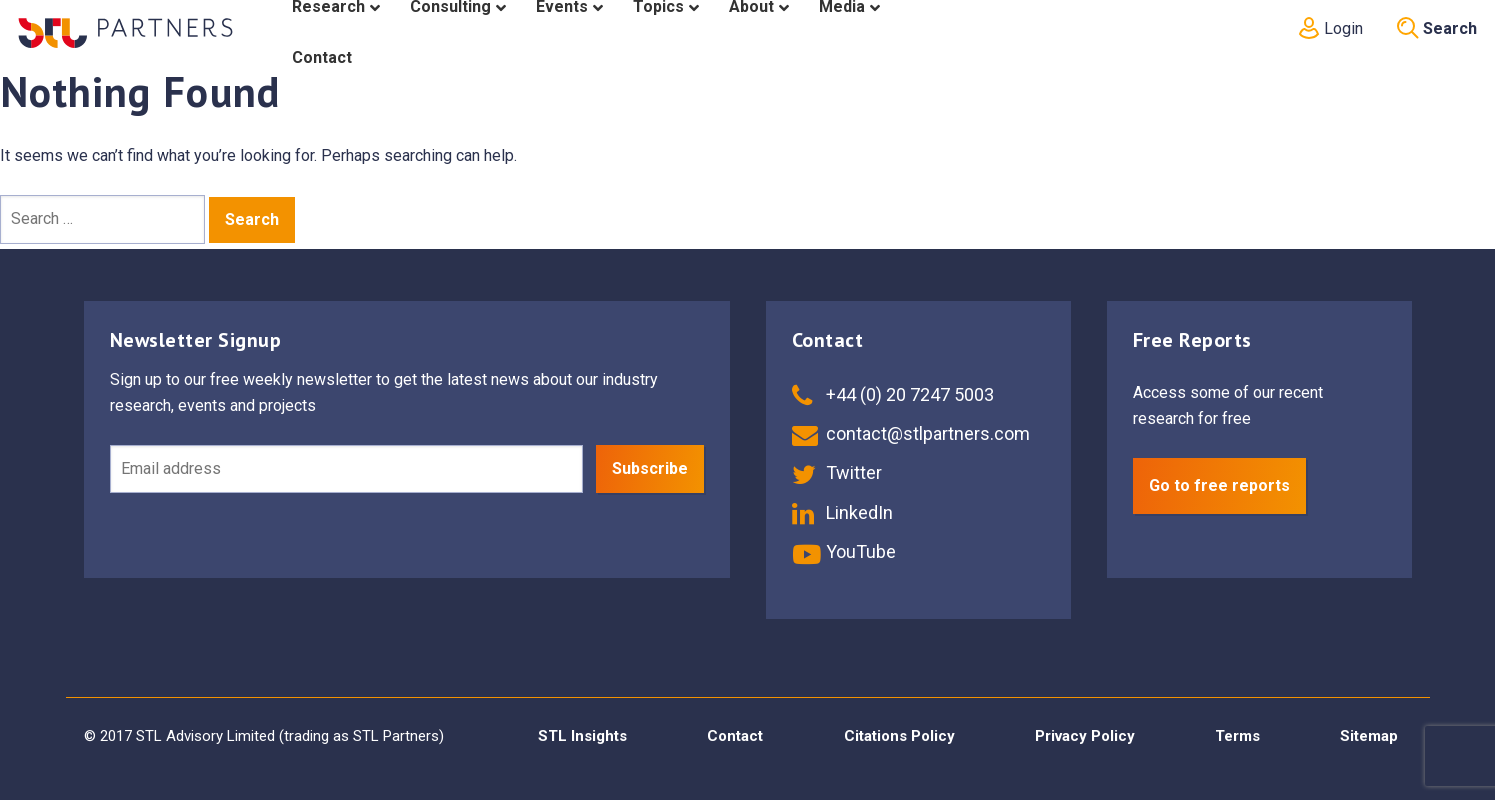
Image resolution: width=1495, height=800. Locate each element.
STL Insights (582, 736)
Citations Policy (899, 736)
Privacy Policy (1085, 736)
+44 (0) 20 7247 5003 (893, 394)
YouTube (844, 551)
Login (1329, 28)
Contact (735, 736)
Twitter (837, 472)
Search (1437, 28)
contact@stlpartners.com (911, 433)
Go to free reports (1219, 485)
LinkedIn (842, 512)
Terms (1237, 736)
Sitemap (1369, 736)
